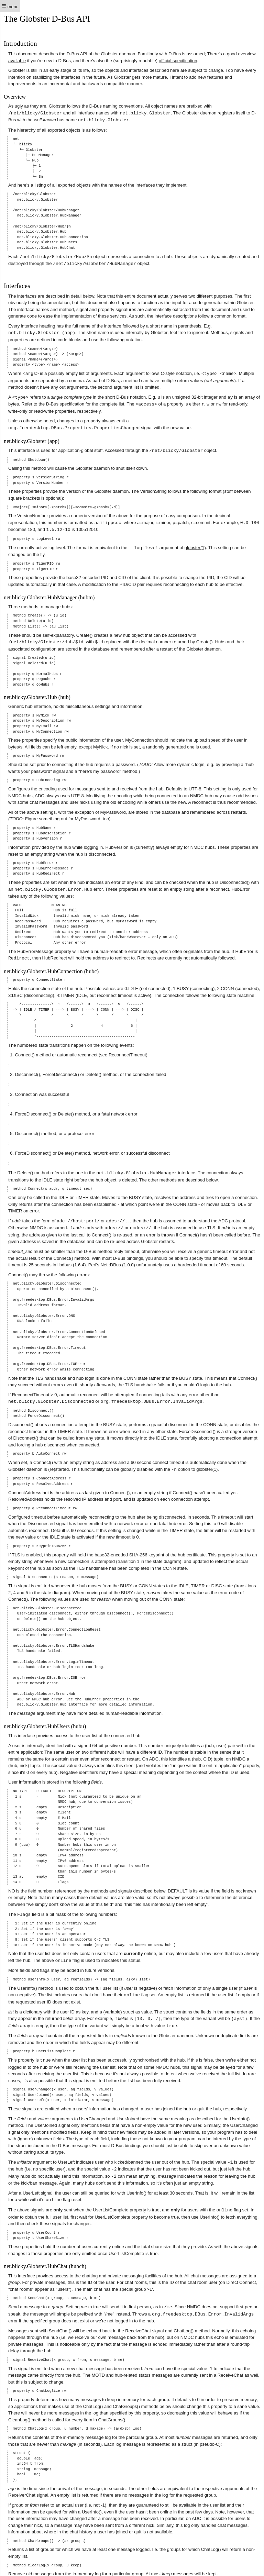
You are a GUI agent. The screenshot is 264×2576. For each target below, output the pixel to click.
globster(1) (195, 543)
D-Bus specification (65, 401)
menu (10, 5)
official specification (178, 60)
